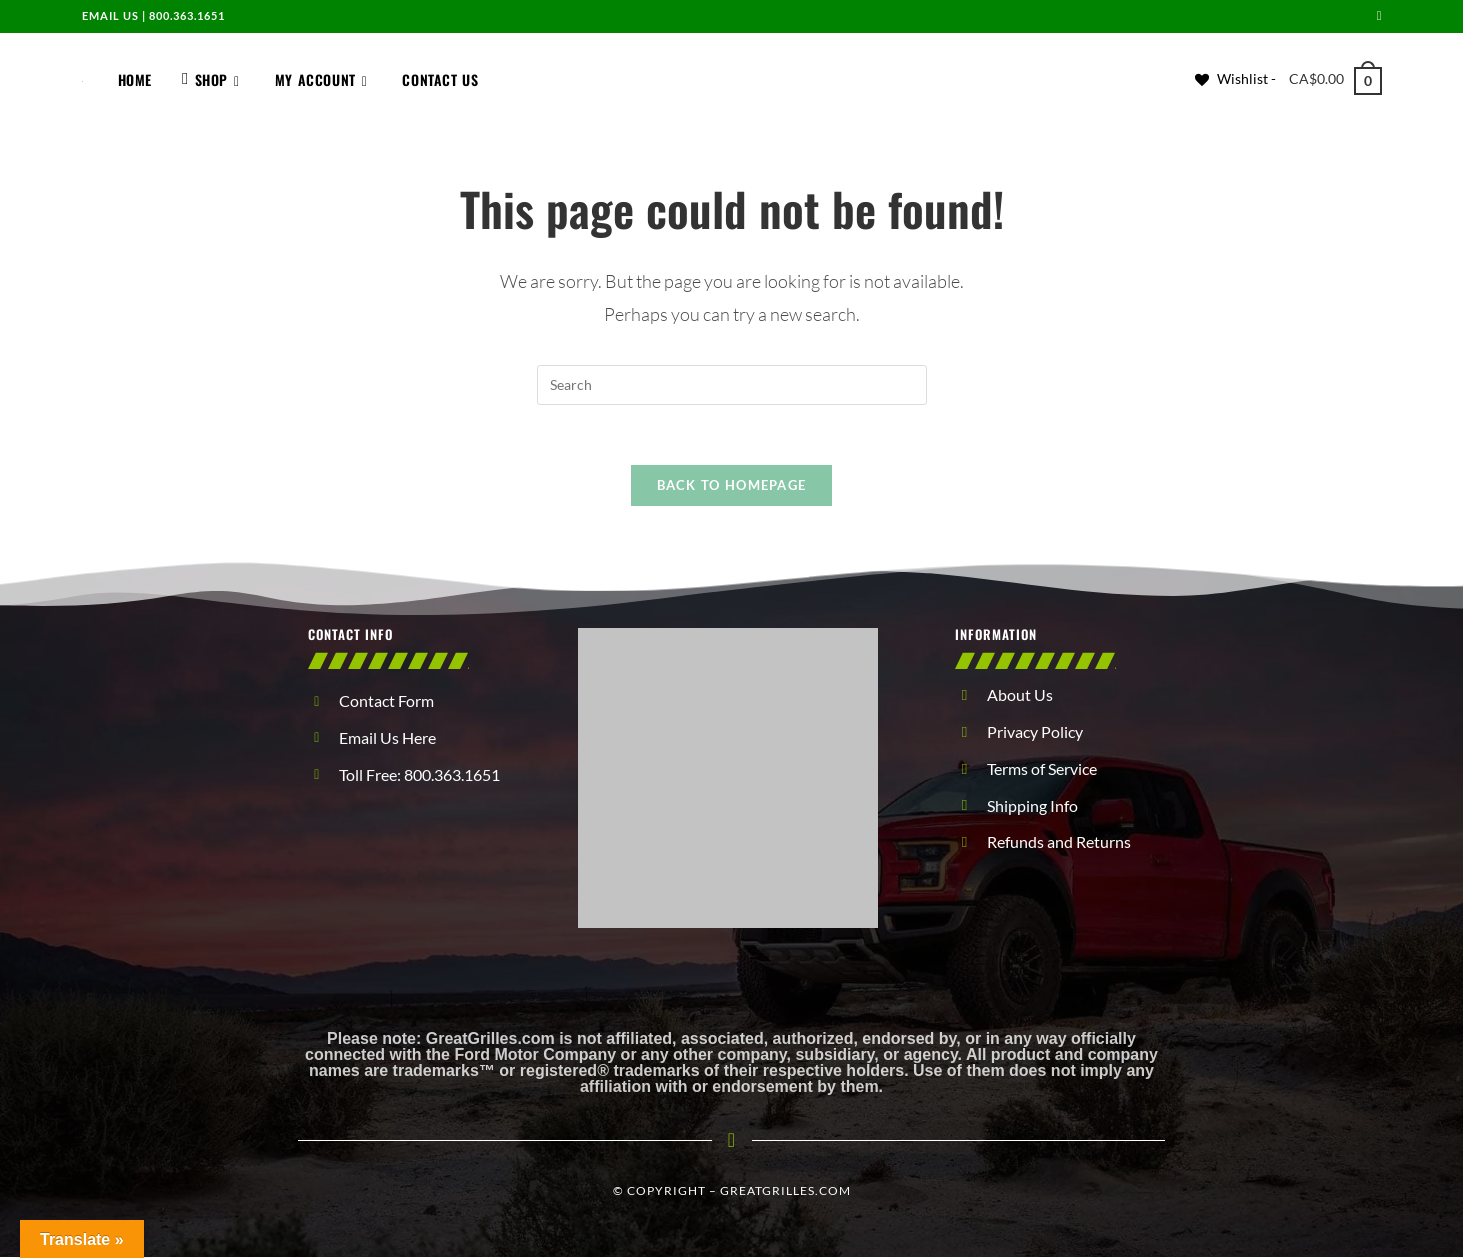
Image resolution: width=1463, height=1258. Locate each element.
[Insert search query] (732, 385)
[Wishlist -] (1235, 78)
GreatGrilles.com (785, 1191)
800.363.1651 (187, 15)
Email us (110, 15)
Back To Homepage (732, 486)
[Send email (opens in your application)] (1376, 16)
